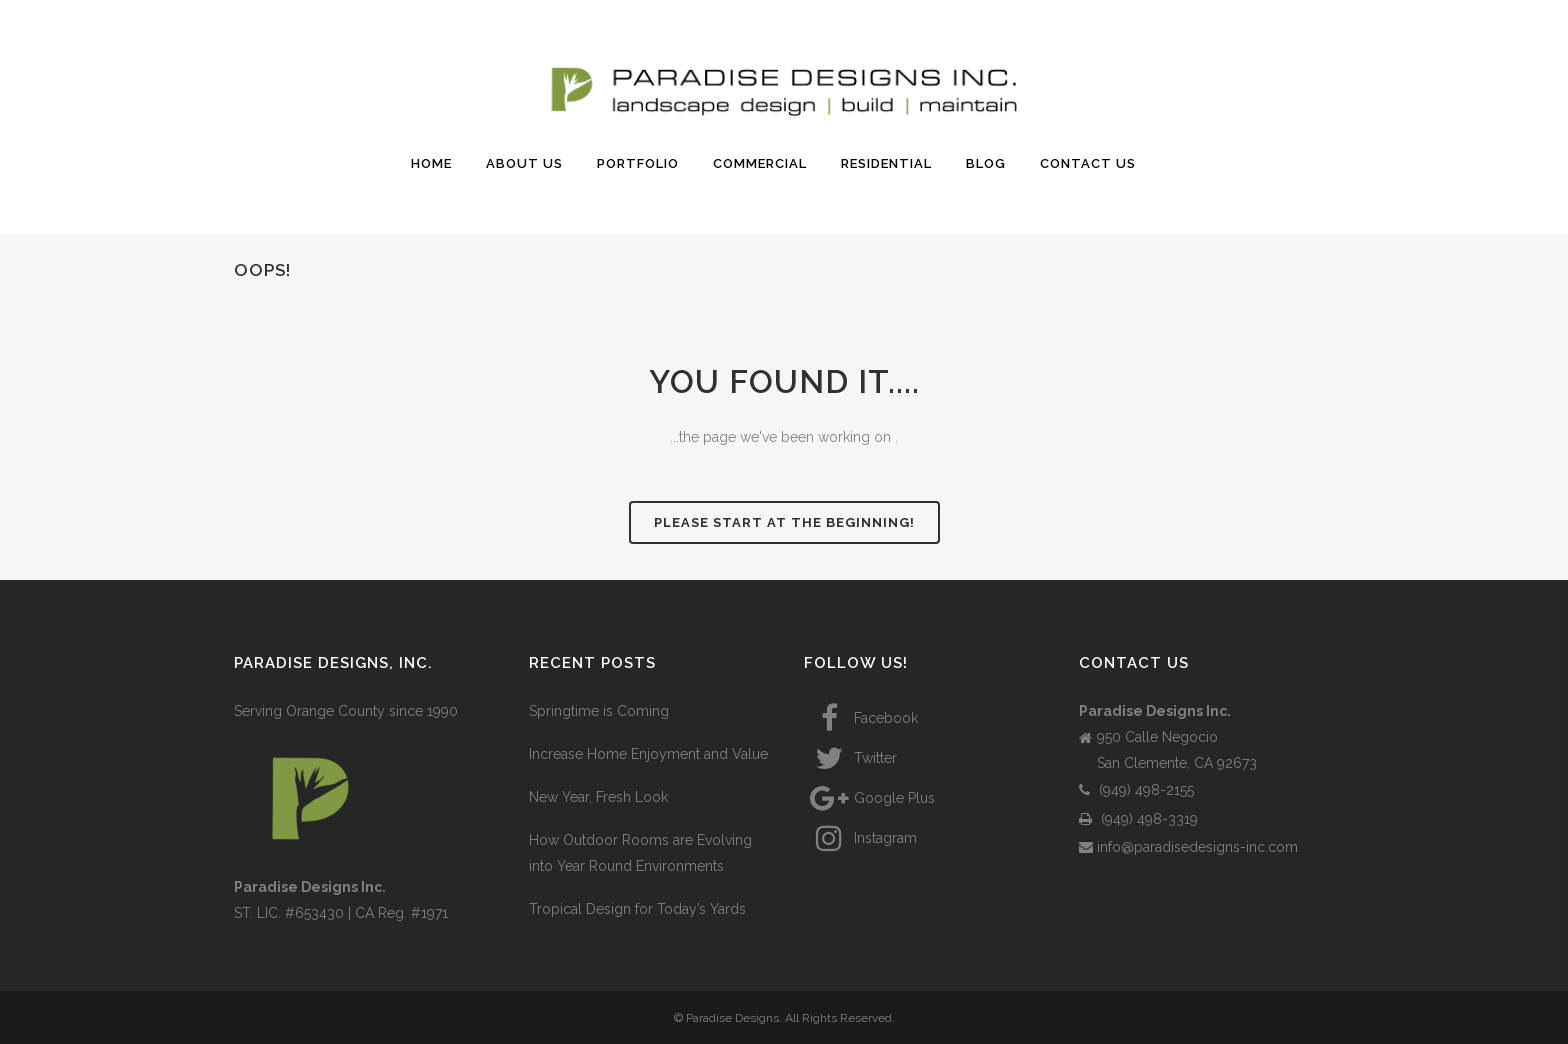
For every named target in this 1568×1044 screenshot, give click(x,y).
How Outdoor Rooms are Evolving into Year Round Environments (640, 853)
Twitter (850, 758)
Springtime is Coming (599, 711)
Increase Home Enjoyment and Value (648, 754)
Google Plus (869, 798)
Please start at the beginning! (784, 522)
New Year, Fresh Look (598, 797)
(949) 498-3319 (1138, 819)
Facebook (861, 718)
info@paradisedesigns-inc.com (1188, 847)
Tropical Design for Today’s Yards (637, 909)
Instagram (860, 838)
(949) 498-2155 (1136, 790)
